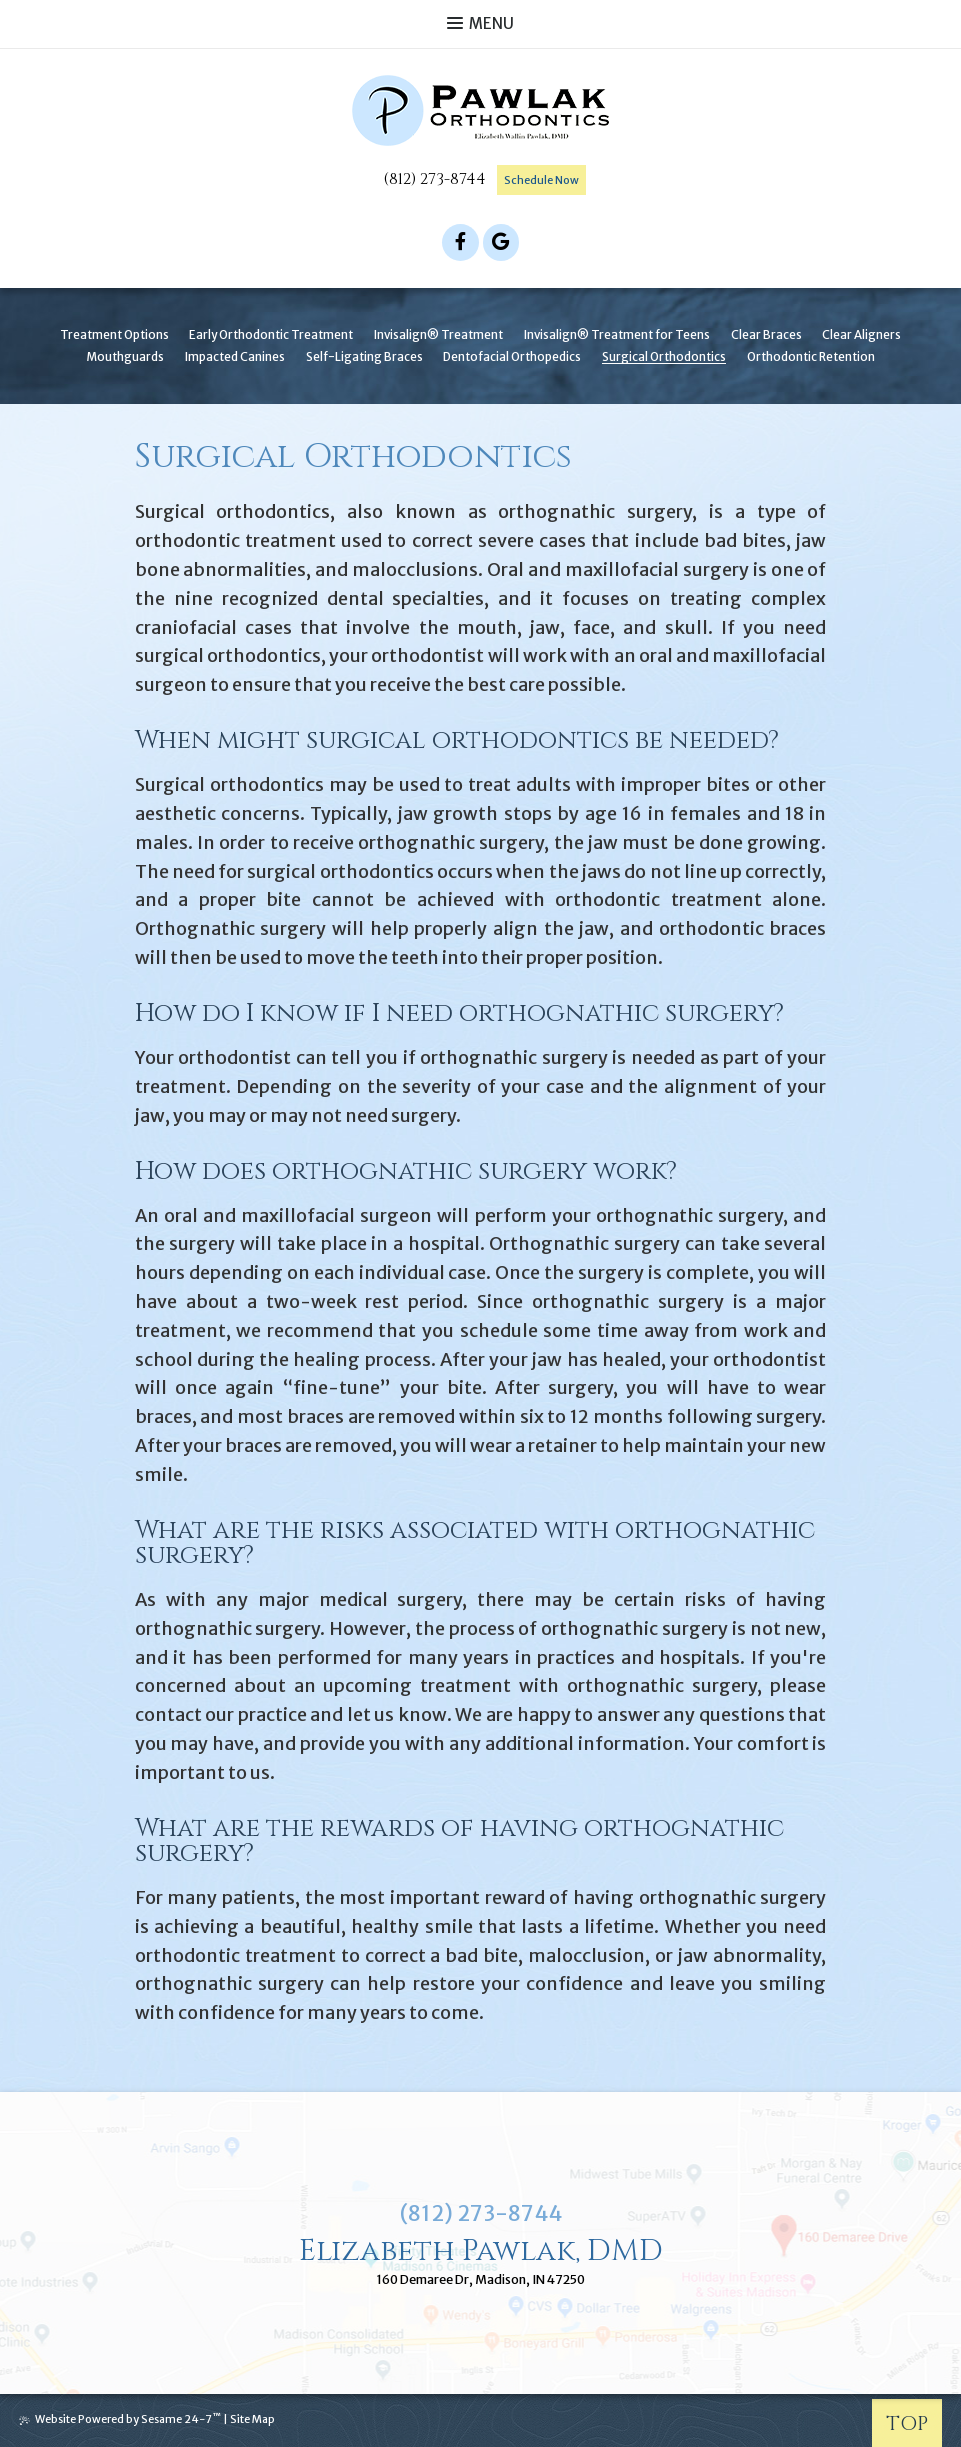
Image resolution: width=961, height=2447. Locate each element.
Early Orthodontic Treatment (271, 333)
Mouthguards (125, 355)
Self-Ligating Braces (364, 355)
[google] (501, 240)
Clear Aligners (861, 333)
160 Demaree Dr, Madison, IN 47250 (480, 2281)
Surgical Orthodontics (664, 355)
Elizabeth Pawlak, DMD (480, 2249)
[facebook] (460, 240)
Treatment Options (114, 333)
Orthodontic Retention (811, 355)
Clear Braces (766, 333)
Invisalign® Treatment (438, 333)
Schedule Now (541, 180)
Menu (480, 23)
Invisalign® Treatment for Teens (617, 333)
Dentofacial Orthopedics (512, 355)
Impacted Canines (235, 355)
